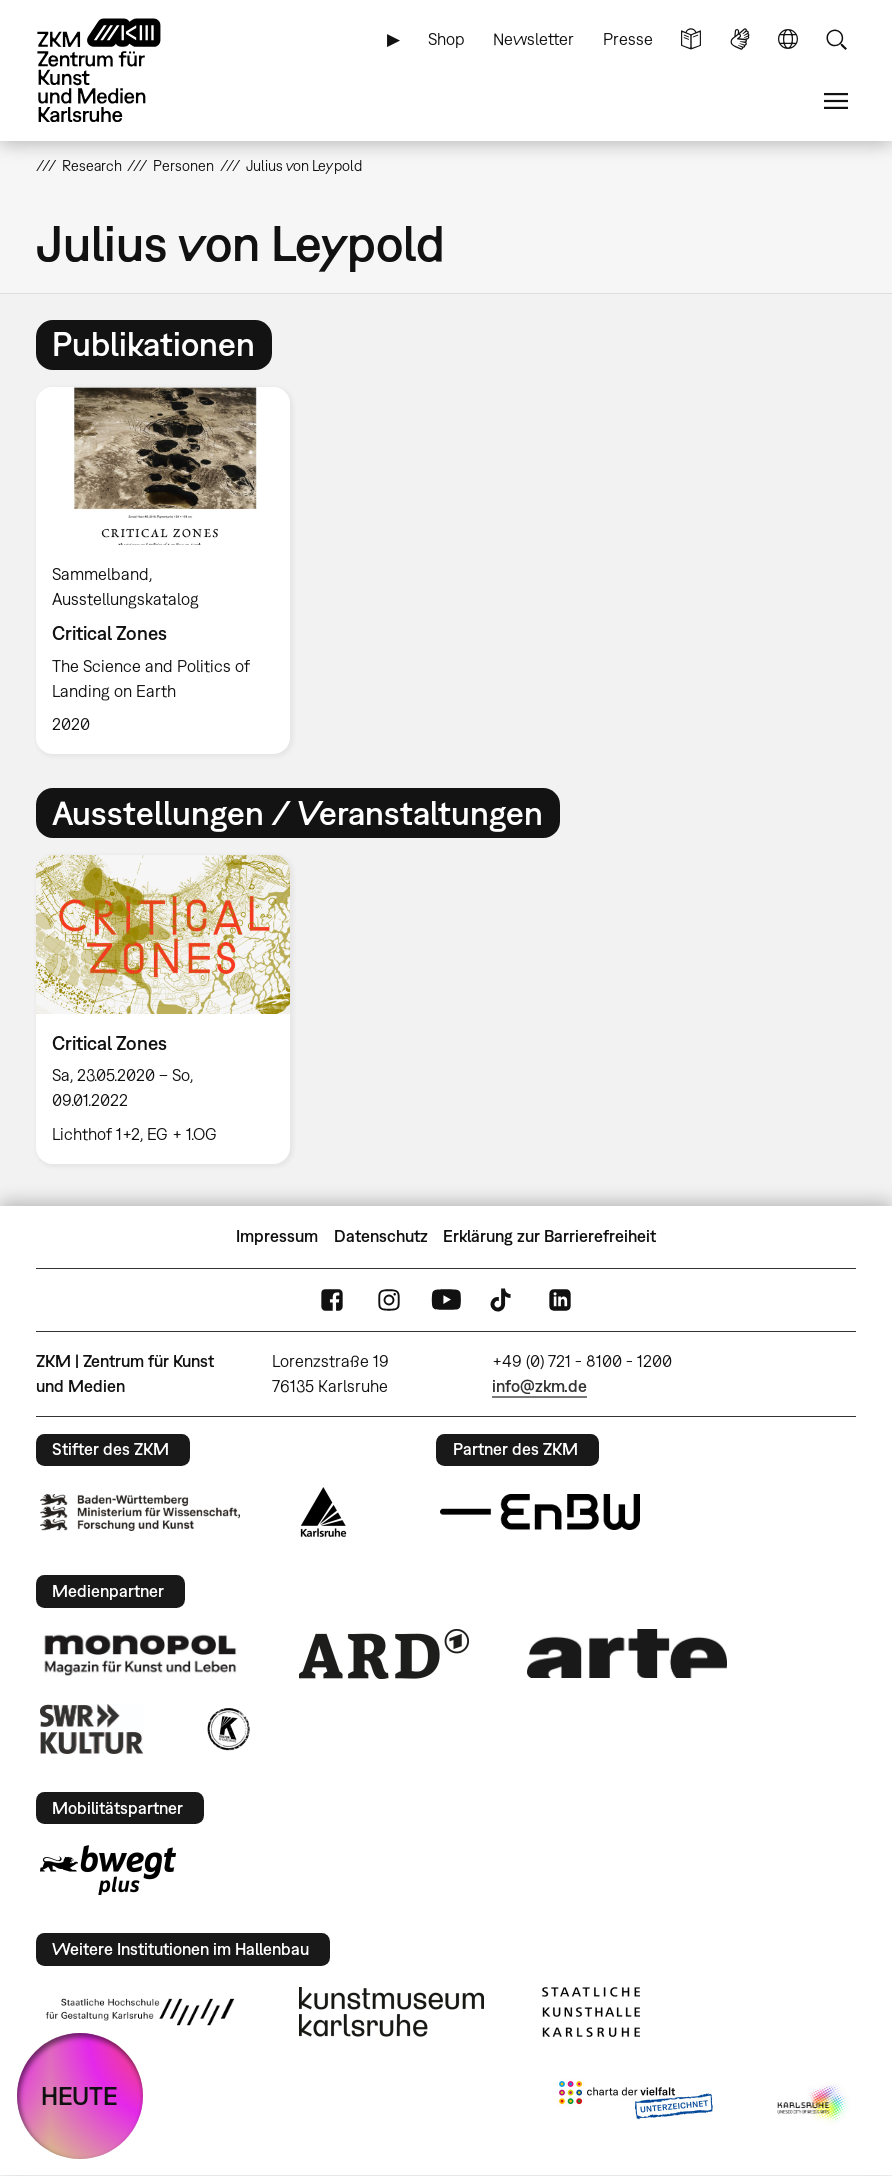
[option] (171, 571)
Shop (446, 39)
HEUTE (79, 2095)
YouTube (446, 1299)
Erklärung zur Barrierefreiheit (549, 1236)
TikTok (503, 1299)
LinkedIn (560, 1299)
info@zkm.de (539, 1386)
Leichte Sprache (691, 39)
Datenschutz (381, 1236)
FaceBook (332, 1299)
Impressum (277, 1236)
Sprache (788, 39)
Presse (628, 39)
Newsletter (533, 39)
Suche (836, 39)
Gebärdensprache (740, 39)
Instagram (389, 1299)
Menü (836, 101)
